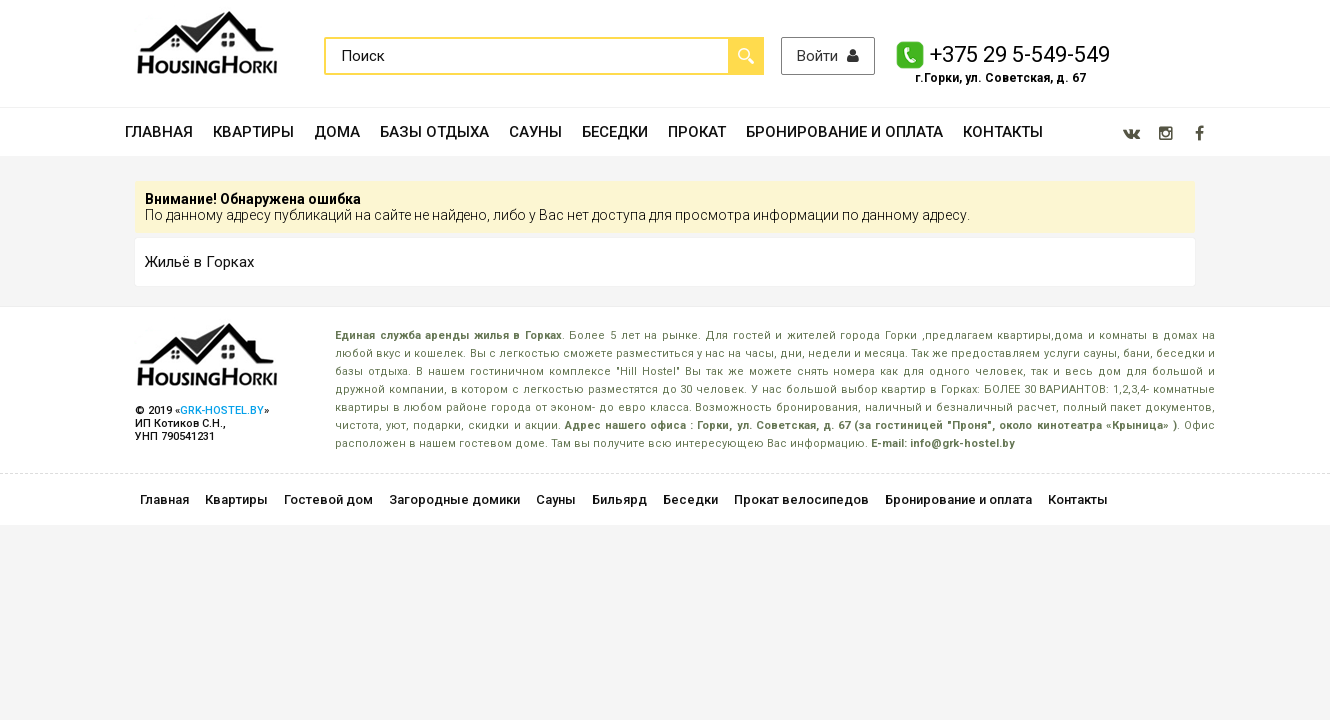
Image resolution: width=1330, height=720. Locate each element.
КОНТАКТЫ (1003, 132)
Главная (164, 499)
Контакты (1078, 499)
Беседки (690, 499)
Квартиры (236, 499)
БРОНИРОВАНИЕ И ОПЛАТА (844, 132)
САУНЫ (535, 132)
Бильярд (619, 499)
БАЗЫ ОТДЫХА (434, 132)
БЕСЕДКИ (615, 132)
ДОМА (337, 132)
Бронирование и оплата (958, 499)
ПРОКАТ (697, 132)
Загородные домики (454, 499)
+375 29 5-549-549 (1020, 54)
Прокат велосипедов (801, 499)
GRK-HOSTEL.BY (222, 410)
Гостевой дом (328, 499)
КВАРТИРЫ (253, 132)
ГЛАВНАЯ (159, 132)
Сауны (556, 499)
